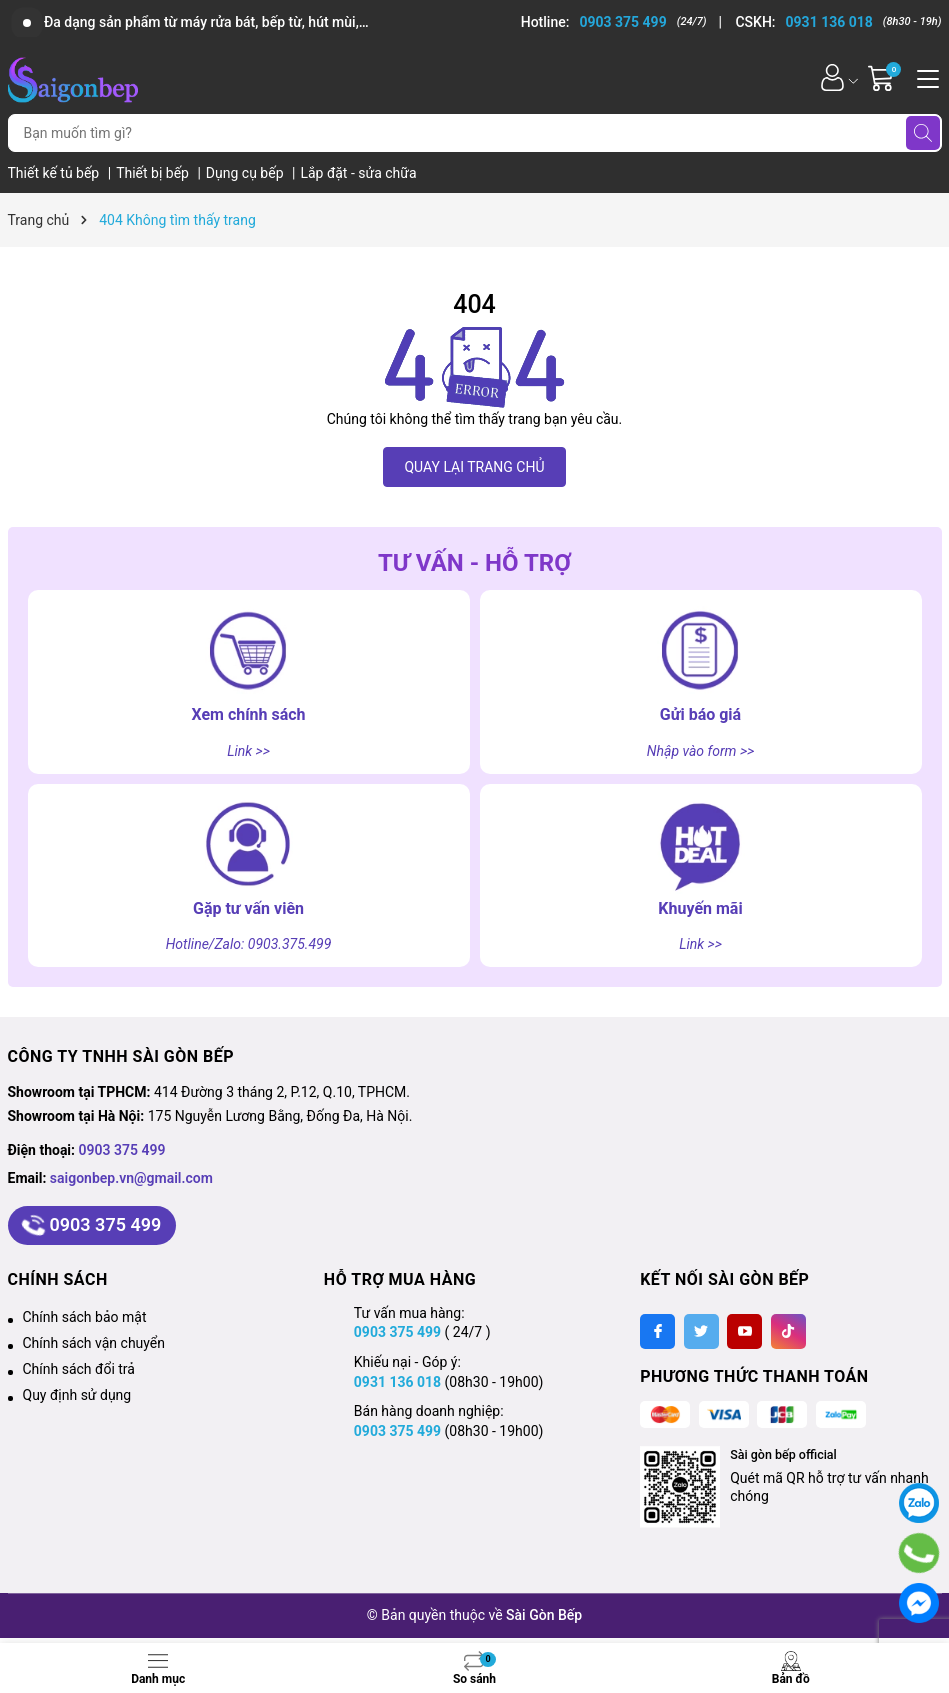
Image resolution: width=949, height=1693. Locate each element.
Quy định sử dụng (77, 1395)
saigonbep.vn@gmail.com (131, 1178)
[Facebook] (657, 1331)
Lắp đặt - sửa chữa (358, 173)
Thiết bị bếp (154, 173)
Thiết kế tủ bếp (55, 173)
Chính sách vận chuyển (94, 1343)
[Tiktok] (788, 1331)
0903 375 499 (122, 1150)
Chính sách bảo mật (85, 1317)
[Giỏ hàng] (883, 77)
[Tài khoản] (832, 77)
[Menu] (925, 77)
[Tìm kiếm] (923, 133)
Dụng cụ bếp (246, 173)
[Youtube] (744, 1331)
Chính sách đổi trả (79, 1369)
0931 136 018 (397, 1382)
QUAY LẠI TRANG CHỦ (474, 467)
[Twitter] (701, 1331)
